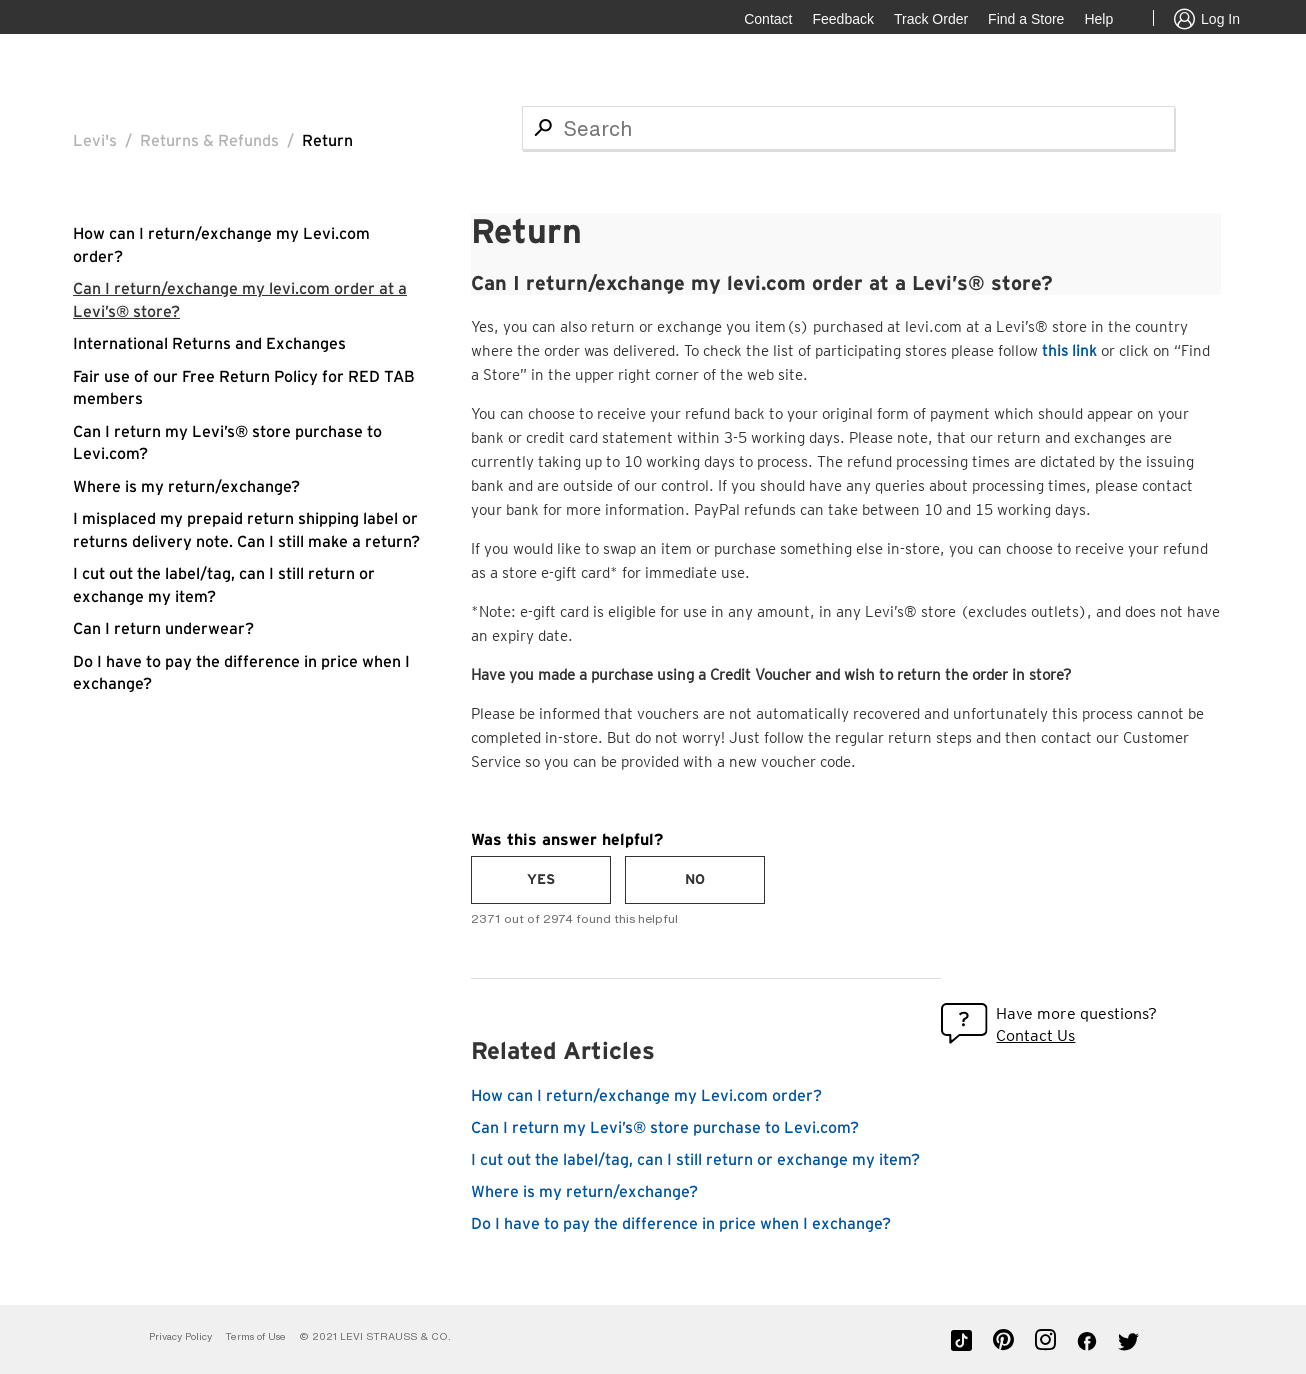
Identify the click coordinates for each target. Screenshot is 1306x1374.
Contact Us (1035, 1035)
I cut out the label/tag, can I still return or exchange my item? (695, 1160)
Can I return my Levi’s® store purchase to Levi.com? (665, 1128)
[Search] (848, 128)
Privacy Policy (180, 1336)
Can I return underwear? (163, 629)
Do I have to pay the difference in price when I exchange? (681, 1224)
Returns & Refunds (209, 141)
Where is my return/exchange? (186, 487)
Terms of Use (255, 1336)
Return (327, 141)
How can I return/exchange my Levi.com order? (646, 1096)
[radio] (541, 880)
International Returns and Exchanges (209, 344)
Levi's (95, 141)
